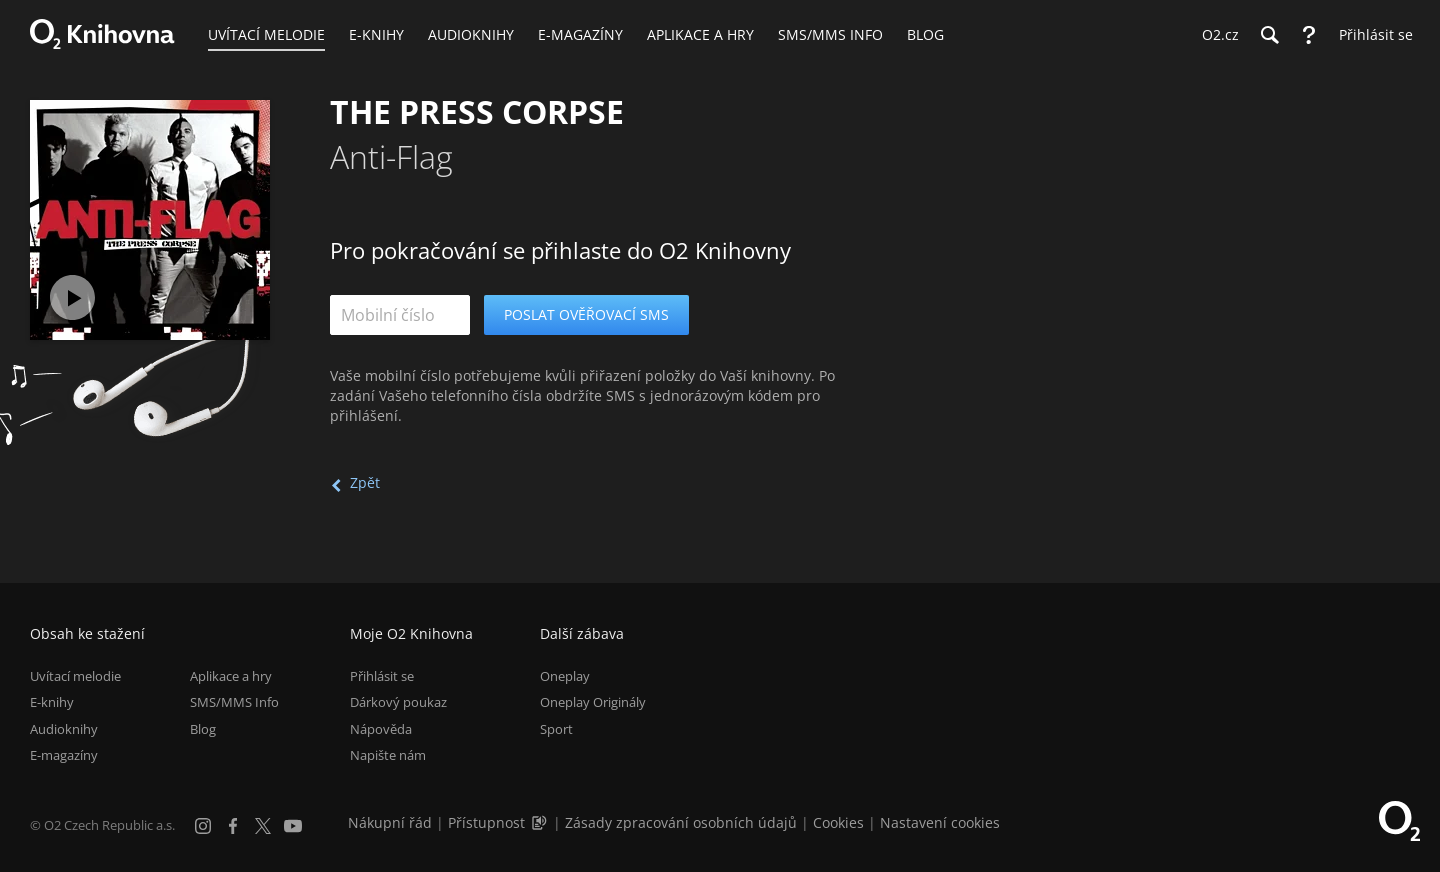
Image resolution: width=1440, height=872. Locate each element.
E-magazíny (64, 755)
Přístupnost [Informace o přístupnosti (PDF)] (486, 822)
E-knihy (52, 702)
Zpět (365, 482)
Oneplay (565, 676)
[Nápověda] (1309, 35)
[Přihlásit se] (1371, 35)
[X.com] (263, 826)
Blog (203, 729)
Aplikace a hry (231, 676)
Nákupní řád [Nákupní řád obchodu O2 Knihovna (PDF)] (390, 822)
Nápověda (381, 729)
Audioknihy (64, 729)
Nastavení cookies (940, 822)
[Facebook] (233, 826)
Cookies (838, 822)
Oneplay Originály (593, 702)
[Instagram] (203, 826)
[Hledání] (1269, 35)
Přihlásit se (382, 676)
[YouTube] (293, 826)
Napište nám (388, 755)
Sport (556, 729)
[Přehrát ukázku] (72, 297)
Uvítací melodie (75, 676)
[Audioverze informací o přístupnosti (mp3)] (541, 822)
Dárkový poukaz (398, 702)
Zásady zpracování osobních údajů (681, 822)
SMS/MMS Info (234, 702)
